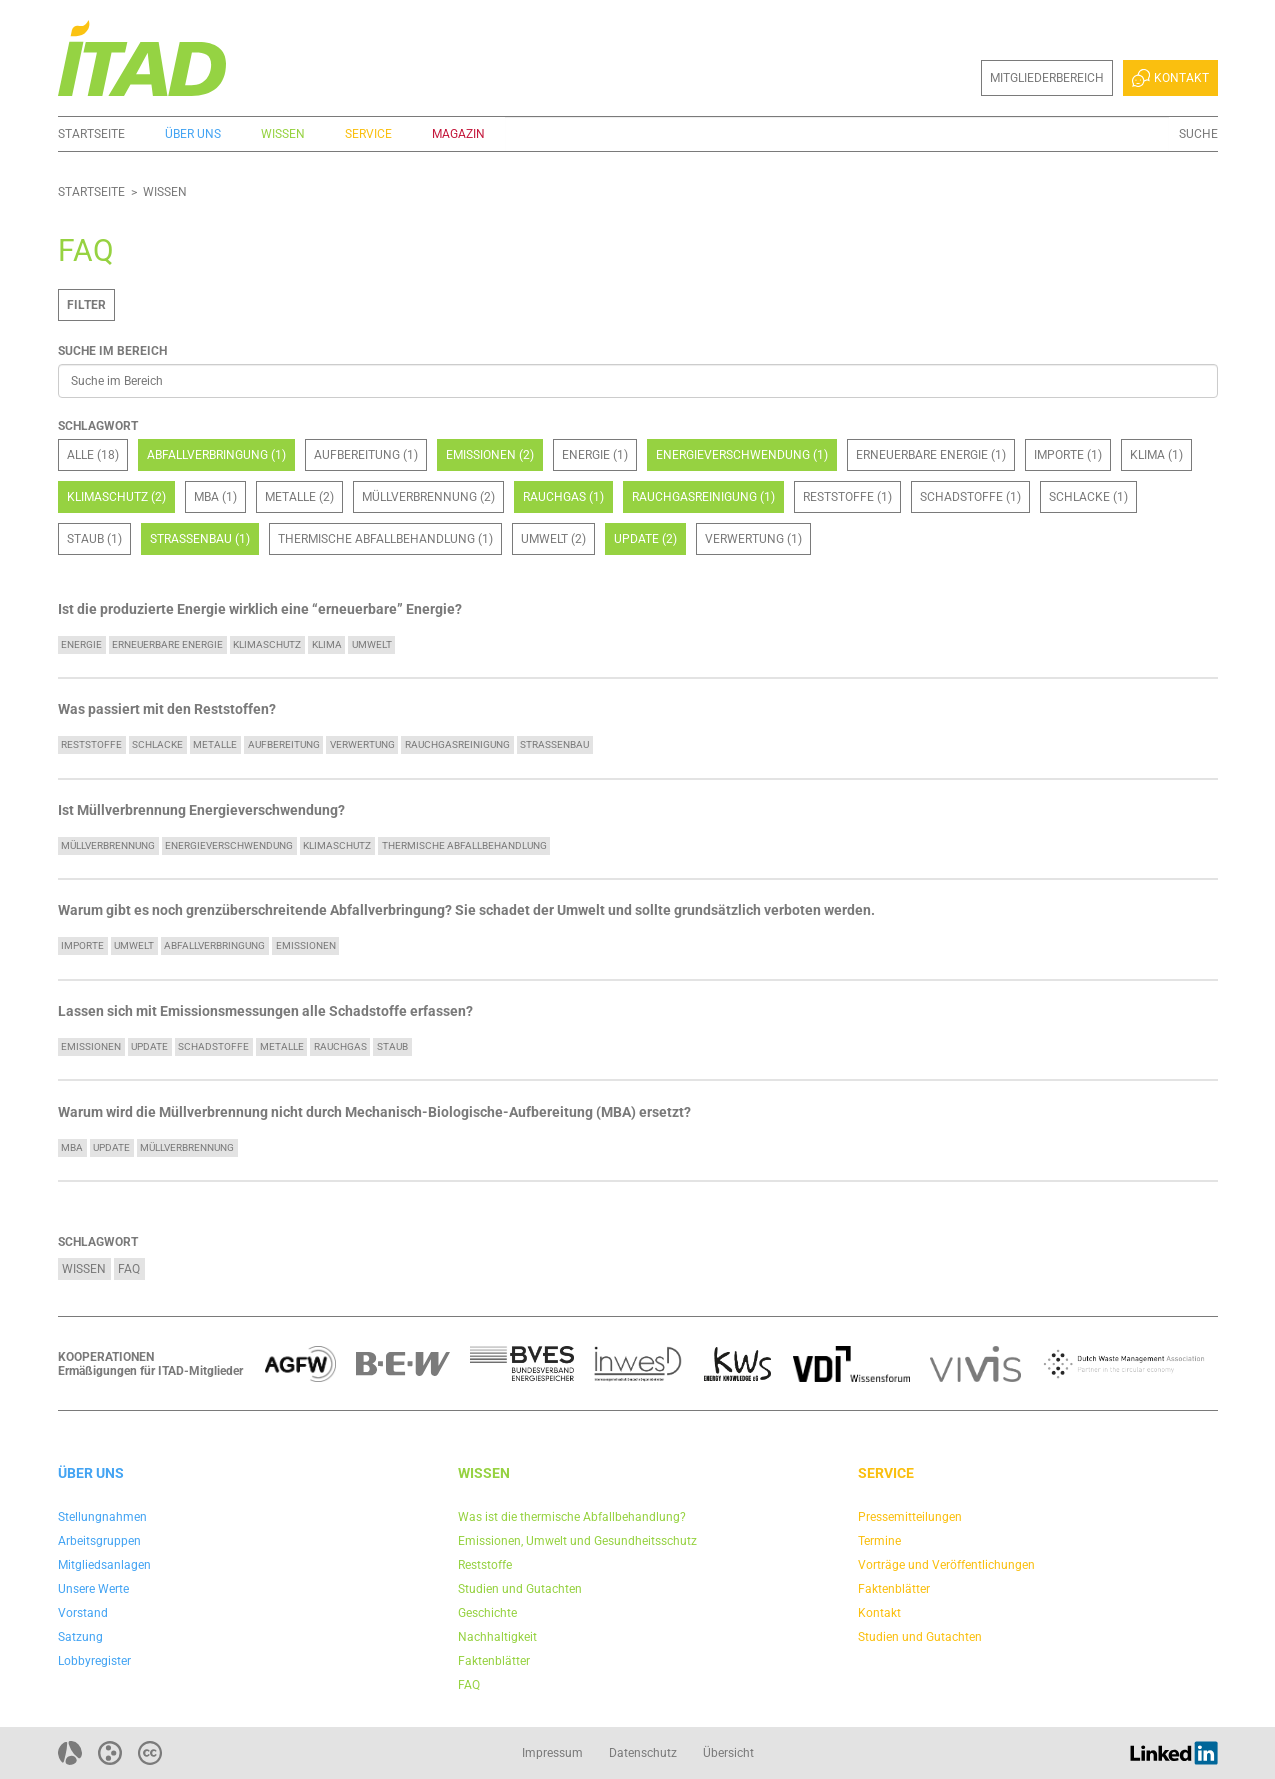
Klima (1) (1156, 455)
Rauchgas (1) (563, 497)
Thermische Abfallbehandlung (464, 845)
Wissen (283, 134)
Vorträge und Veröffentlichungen (946, 1565)
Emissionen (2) (490, 455)
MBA (72, 1147)
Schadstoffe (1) (970, 497)
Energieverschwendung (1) (742, 455)
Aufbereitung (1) (366, 455)
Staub (392, 1046)
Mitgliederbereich (1047, 78)
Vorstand (83, 1613)
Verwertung (362, 744)
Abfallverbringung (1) (216, 455)
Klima (327, 644)
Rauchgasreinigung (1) (703, 497)
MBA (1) (215, 497)
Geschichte (487, 1613)
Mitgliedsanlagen (104, 1565)
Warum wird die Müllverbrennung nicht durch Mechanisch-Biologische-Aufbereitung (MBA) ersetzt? (374, 1112)
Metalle (215, 744)
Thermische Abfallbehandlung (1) (385, 539)
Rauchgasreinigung (457, 744)
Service (368, 134)
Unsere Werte (93, 1589)
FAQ (129, 1269)
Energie (81, 644)
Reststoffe (91, 744)
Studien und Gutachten (520, 1589)
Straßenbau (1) (200, 539)
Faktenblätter (494, 1661)
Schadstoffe (213, 1046)
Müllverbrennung (108, 845)
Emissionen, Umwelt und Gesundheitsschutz (577, 1541)
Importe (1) (1068, 455)
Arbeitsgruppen (99, 1541)
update (149, 1046)
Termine (879, 1541)
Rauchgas (340, 1046)
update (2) (645, 539)
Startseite (91, 134)
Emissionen (306, 945)
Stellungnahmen (102, 1517)
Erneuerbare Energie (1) (931, 455)
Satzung (80, 1637)
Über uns (193, 134)
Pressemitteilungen (910, 1517)
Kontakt (1170, 78)
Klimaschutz (267, 644)
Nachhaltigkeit (497, 1637)
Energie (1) (595, 455)
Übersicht (728, 1753)
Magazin (458, 134)
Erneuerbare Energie (167, 644)
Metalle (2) (299, 497)
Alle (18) (93, 455)
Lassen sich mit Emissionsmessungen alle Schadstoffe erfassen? (265, 1011)
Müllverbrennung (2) (428, 497)
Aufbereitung (284, 744)
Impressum (552, 1753)
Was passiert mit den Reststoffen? (167, 709)
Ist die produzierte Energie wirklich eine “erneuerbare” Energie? (260, 609)
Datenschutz (643, 1753)
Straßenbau (554, 744)
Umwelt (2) (553, 539)
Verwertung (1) (753, 539)
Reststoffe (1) (847, 497)
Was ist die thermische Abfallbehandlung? (572, 1517)
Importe (82, 945)
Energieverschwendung (229, 845)
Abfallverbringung (214, 945)
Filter (86, 305)
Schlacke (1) (1088, 497)
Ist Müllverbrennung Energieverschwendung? (201, 810)
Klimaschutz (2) (116, 497)
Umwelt (372, 644)
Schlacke (157, 744)
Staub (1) (94, 539)
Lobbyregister (94, 1661)
